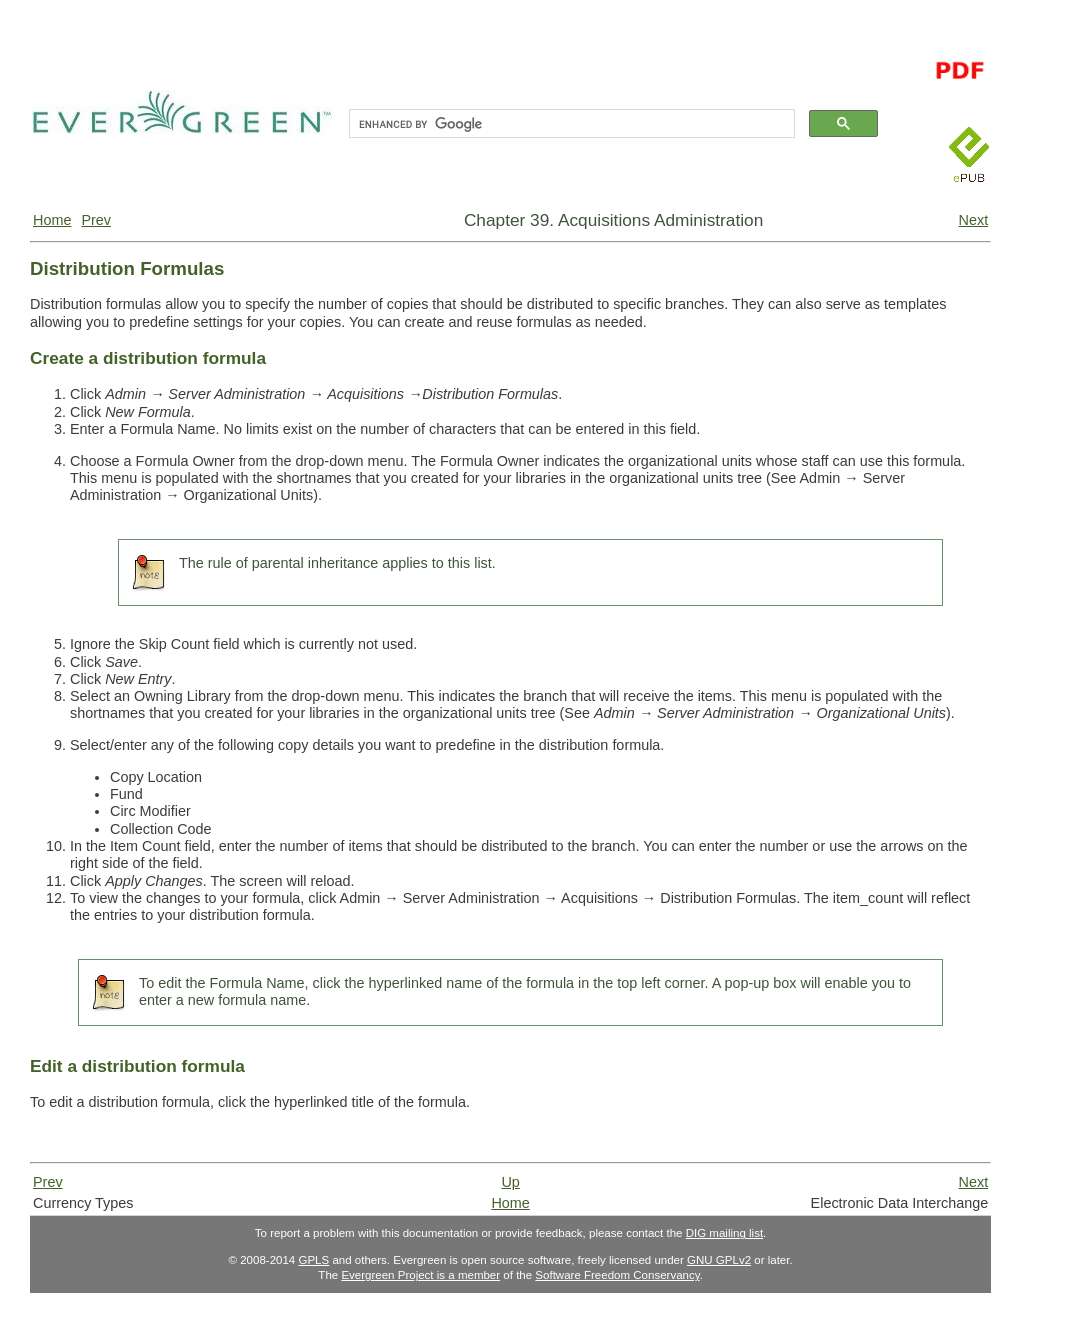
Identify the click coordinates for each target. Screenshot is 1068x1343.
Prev (96, 220)
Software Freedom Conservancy (617, 1275)
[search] (570, 124)
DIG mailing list (724, 1233)
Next (974, 220)
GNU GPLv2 (719, 1260)
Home (52, 220)
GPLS (313, 1260)
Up (510, 1182)
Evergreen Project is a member (420, 1275)
